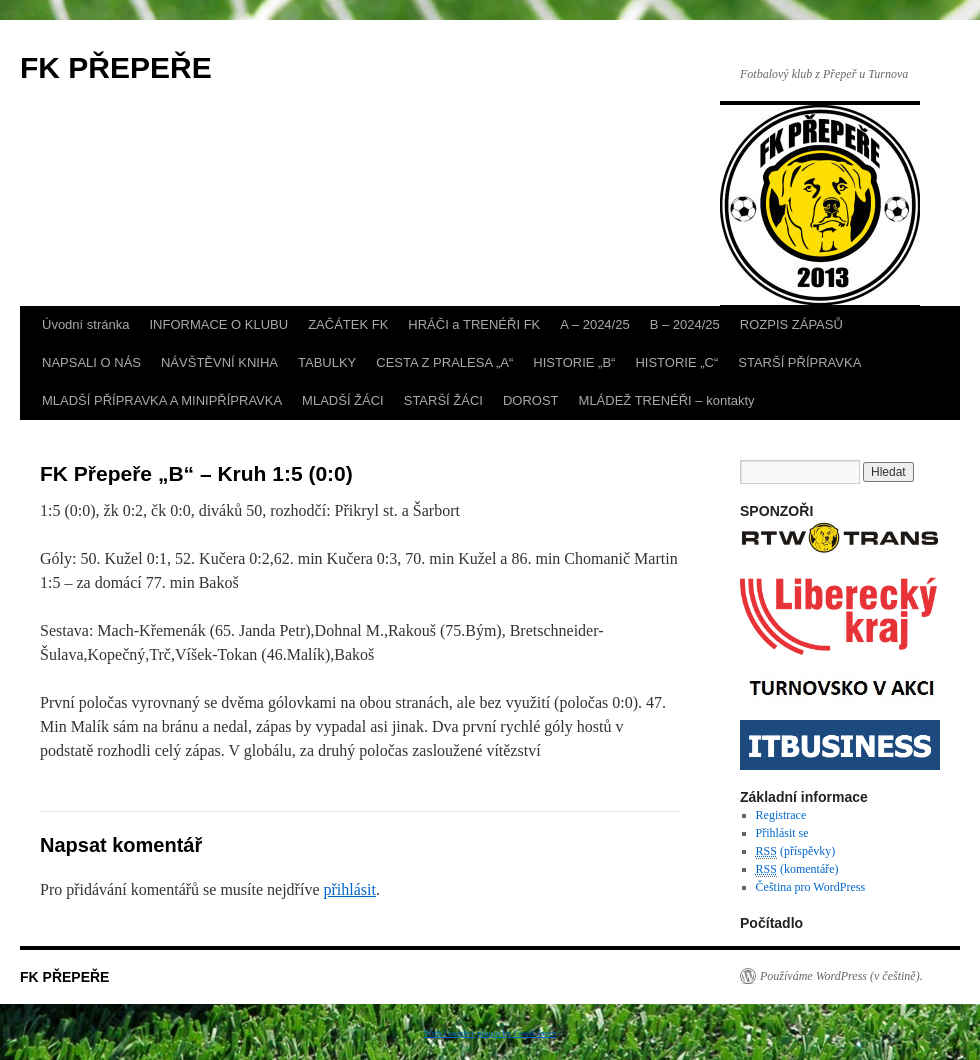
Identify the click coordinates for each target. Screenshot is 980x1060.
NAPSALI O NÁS (91, 362)
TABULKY (327, 362)
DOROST (531, 400)
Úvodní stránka (85, 324)
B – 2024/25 (685, 324)
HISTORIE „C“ (676, 362)
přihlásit (349, 889)
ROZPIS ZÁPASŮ (791, 324)
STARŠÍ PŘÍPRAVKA (799, 362)
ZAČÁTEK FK (348, 324)
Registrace (781, 815)
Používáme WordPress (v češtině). (841, 976)
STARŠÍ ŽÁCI (443, 400)
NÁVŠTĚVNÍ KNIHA (219, 362)
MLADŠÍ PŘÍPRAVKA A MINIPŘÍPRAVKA (162, 400)
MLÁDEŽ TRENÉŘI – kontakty (667, 400)
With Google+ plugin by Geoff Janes (490, 1033)
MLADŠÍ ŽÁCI (343, 400)
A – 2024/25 (594, 324)
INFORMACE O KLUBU (218, 324)
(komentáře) (797, 869)
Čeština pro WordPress (810, 887)
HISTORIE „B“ (574, 362)
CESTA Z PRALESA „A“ (444, 362)
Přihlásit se (782, 833)
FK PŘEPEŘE (116, 67)
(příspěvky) (796, 851)
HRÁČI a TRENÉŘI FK (474, 324)
